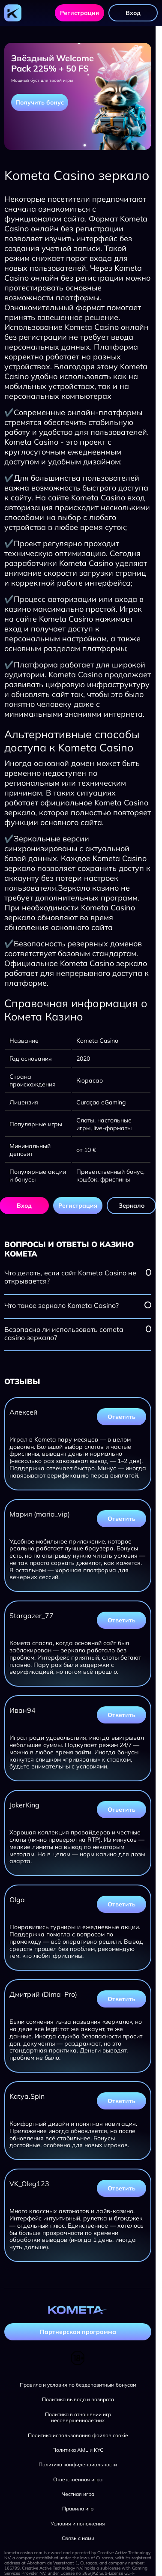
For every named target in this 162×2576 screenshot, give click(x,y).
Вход (133, 13)
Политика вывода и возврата (78, 2399)
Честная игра (78, 2494)
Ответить (121, 1417)
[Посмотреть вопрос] (148, 1272)
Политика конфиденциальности (78, 2465)
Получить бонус (39, 102)
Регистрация (79, 13)
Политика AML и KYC (77, 2450)
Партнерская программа (78, 2332)
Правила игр (77, 2509)
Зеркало (131, 1205)
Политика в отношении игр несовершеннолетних (78, 2417)
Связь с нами (78, 2538)
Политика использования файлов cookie (78, 2435)
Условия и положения (78, 2524)
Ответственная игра (77, 2480)
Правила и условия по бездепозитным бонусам (78, 2385)
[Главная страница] (12, 12)
